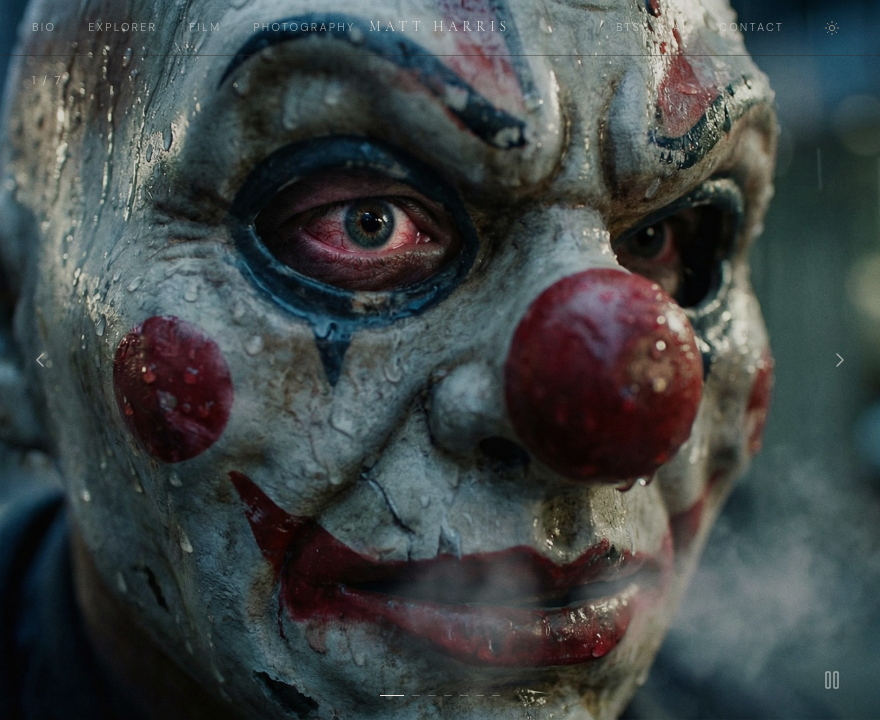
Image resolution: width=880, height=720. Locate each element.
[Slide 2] (416, 695)
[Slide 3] (432, 695)
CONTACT (751, 27)
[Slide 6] (480, 695)
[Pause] (832, 680)
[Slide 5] (464, 695)
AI (680, 27)
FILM (205, 27)
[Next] (840, 360)
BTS (628, 27)
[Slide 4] (448, 695)
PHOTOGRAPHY (304, 27)
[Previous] (40, 360)
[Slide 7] (496, 695)
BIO (44, 27)
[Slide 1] (392, 695)
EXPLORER (122, 27)
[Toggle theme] (832, 28)
